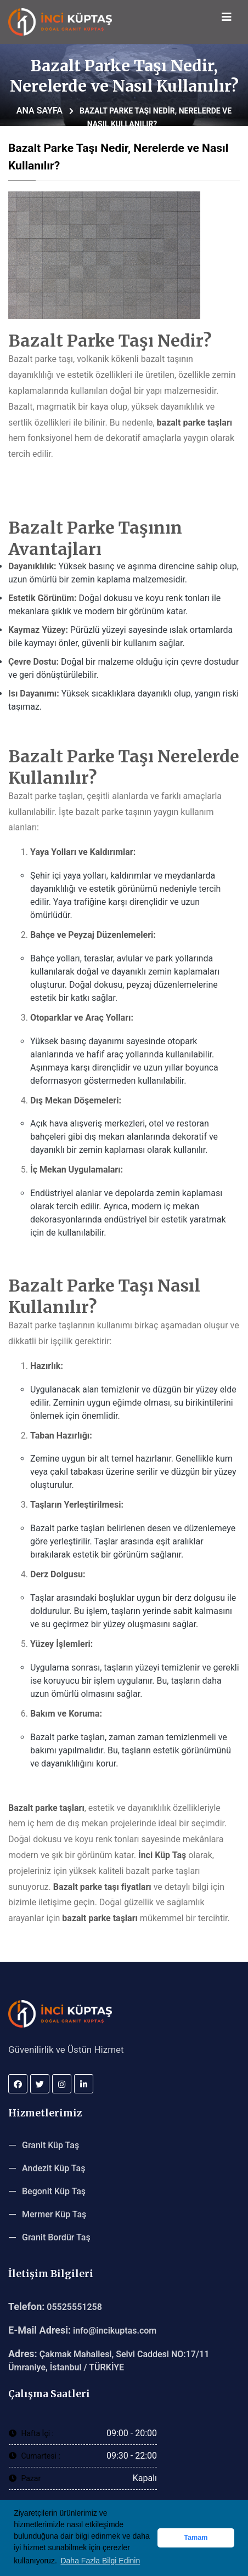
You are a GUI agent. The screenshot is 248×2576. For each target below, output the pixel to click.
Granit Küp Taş (50, 2145)
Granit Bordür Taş (56, 2237)
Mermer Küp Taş (54, 2214)
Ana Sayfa (39, 110)
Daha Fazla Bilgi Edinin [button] (100, 2560)
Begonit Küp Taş (54, 2191)
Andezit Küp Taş (53, 2168)
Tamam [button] (195, 2537)
